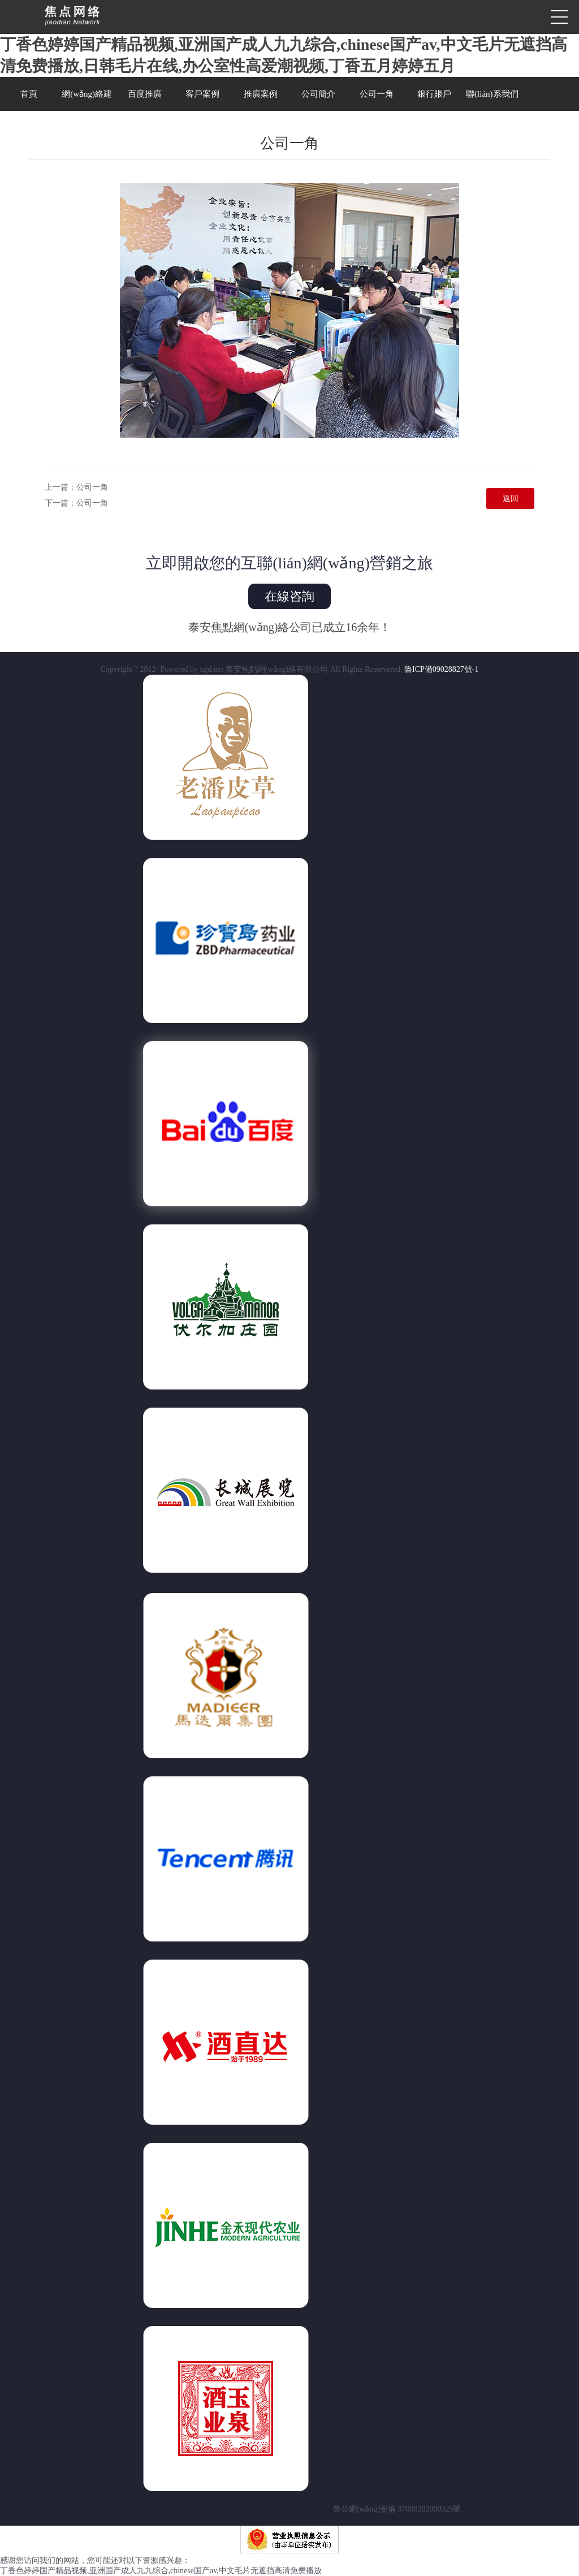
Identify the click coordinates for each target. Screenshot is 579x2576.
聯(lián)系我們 (492, 93)
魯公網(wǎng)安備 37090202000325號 (289, 2509)
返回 (510, 498)
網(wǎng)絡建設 (87, 100)
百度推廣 (145, 93)
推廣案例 (261, 93)
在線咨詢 (289, 596)
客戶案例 (202, 93)
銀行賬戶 (434, 93)
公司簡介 (318, 93)
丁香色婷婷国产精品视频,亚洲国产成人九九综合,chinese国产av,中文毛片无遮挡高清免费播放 (161, 2570)
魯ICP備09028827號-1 (441, 669)
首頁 (28, 93)
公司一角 (377, 93)
